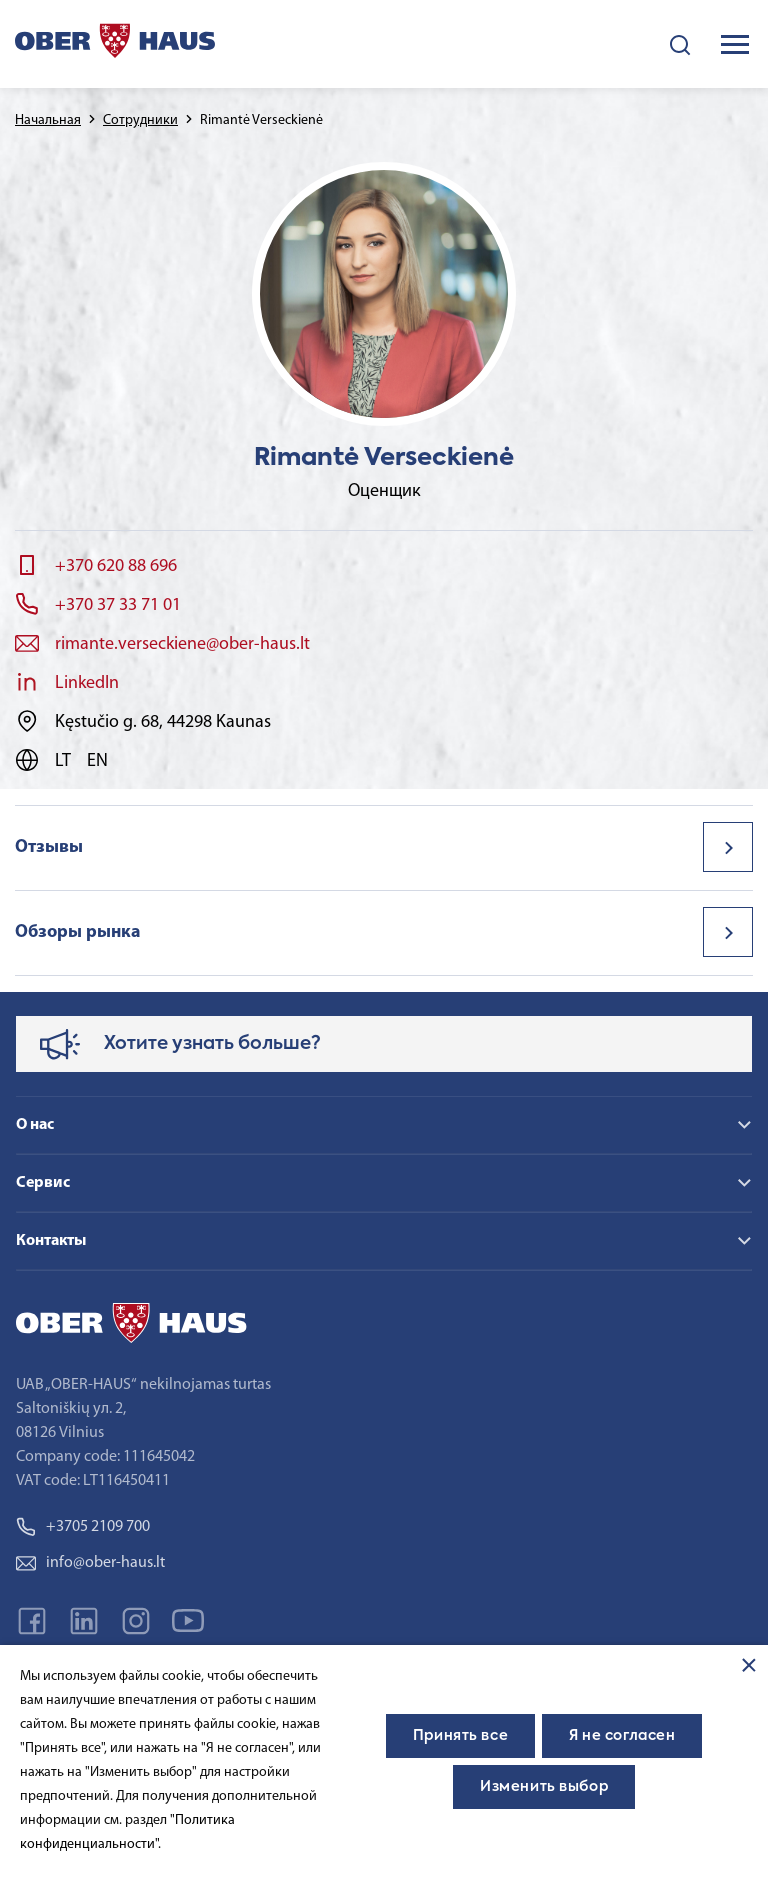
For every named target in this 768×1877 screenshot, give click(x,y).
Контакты (51, 1241)
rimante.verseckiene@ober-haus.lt (182, 644)
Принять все (460, 1736)
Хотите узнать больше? (212, 1044)
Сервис (43, 1183)
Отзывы (49, 847)
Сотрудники (140, 120)
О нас (35, 1125)
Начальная (48, 120)
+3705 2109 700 (83, 1527)
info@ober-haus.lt (90, 1563)
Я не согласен (622, 1736)
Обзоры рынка (78, 932)
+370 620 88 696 (116, 566)
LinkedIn (87, 683)
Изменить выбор (544, 1787)
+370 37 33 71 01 (118, 605)
